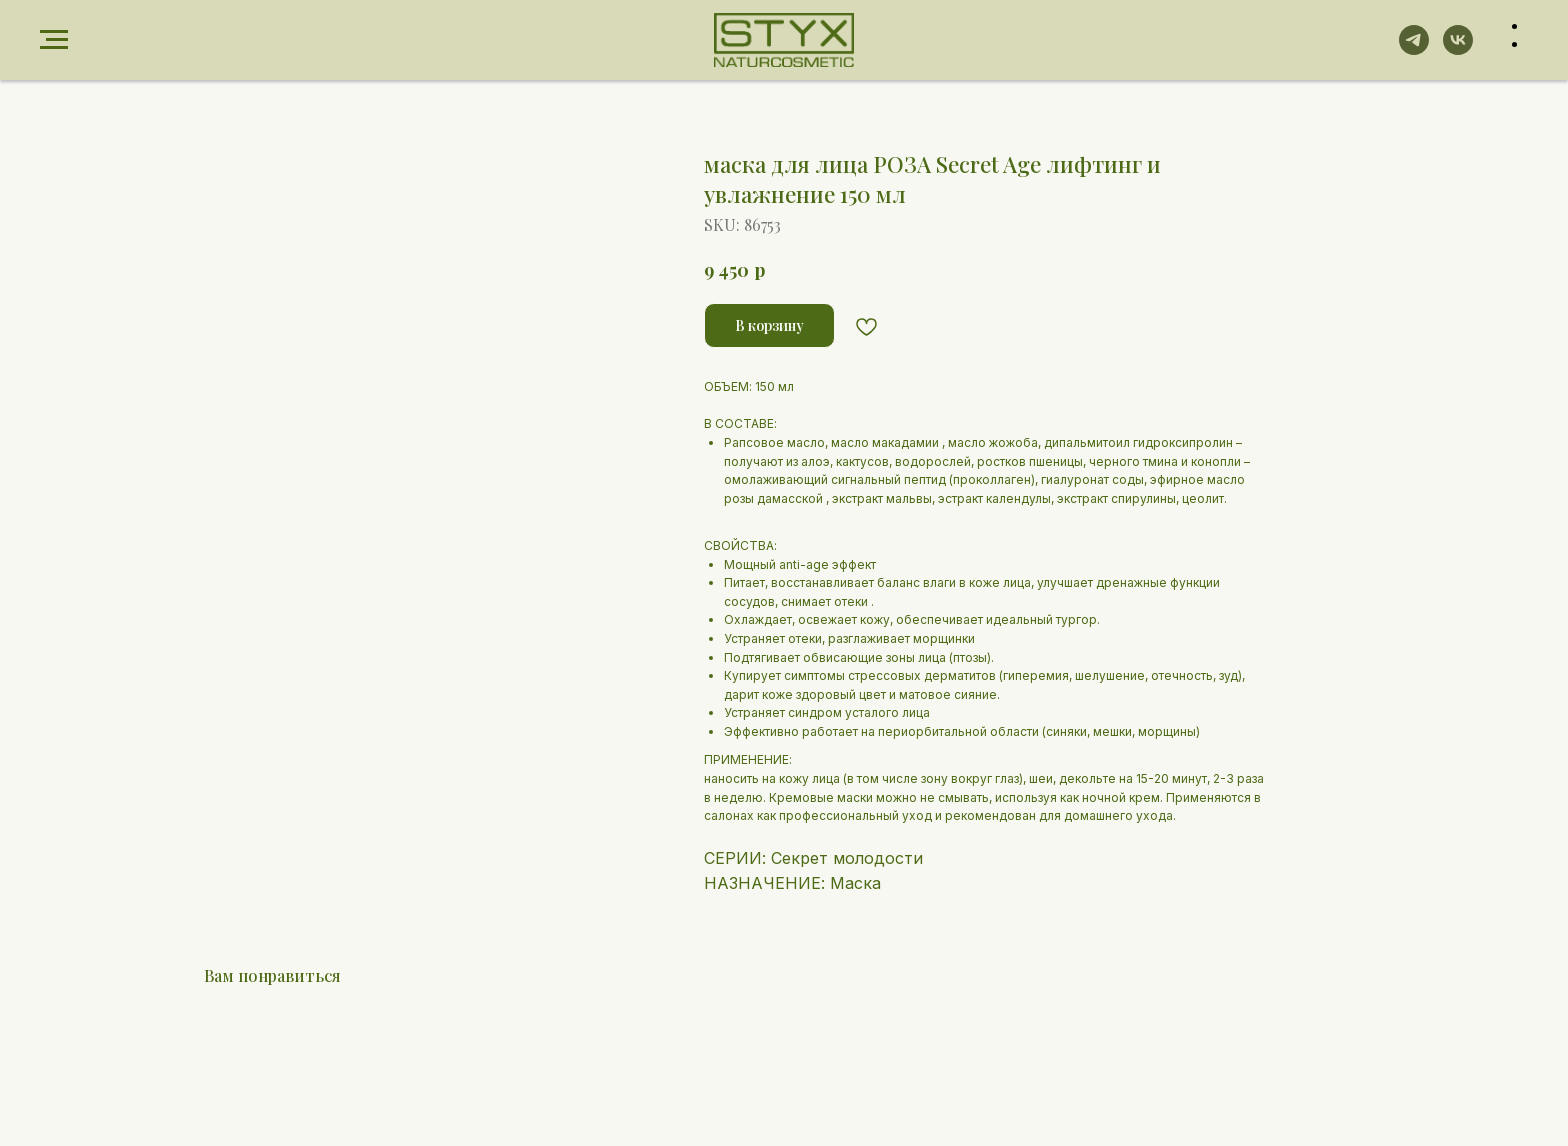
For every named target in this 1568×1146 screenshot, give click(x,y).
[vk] (1458, 49)
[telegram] (1414, 49)
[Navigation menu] (54, 40)
